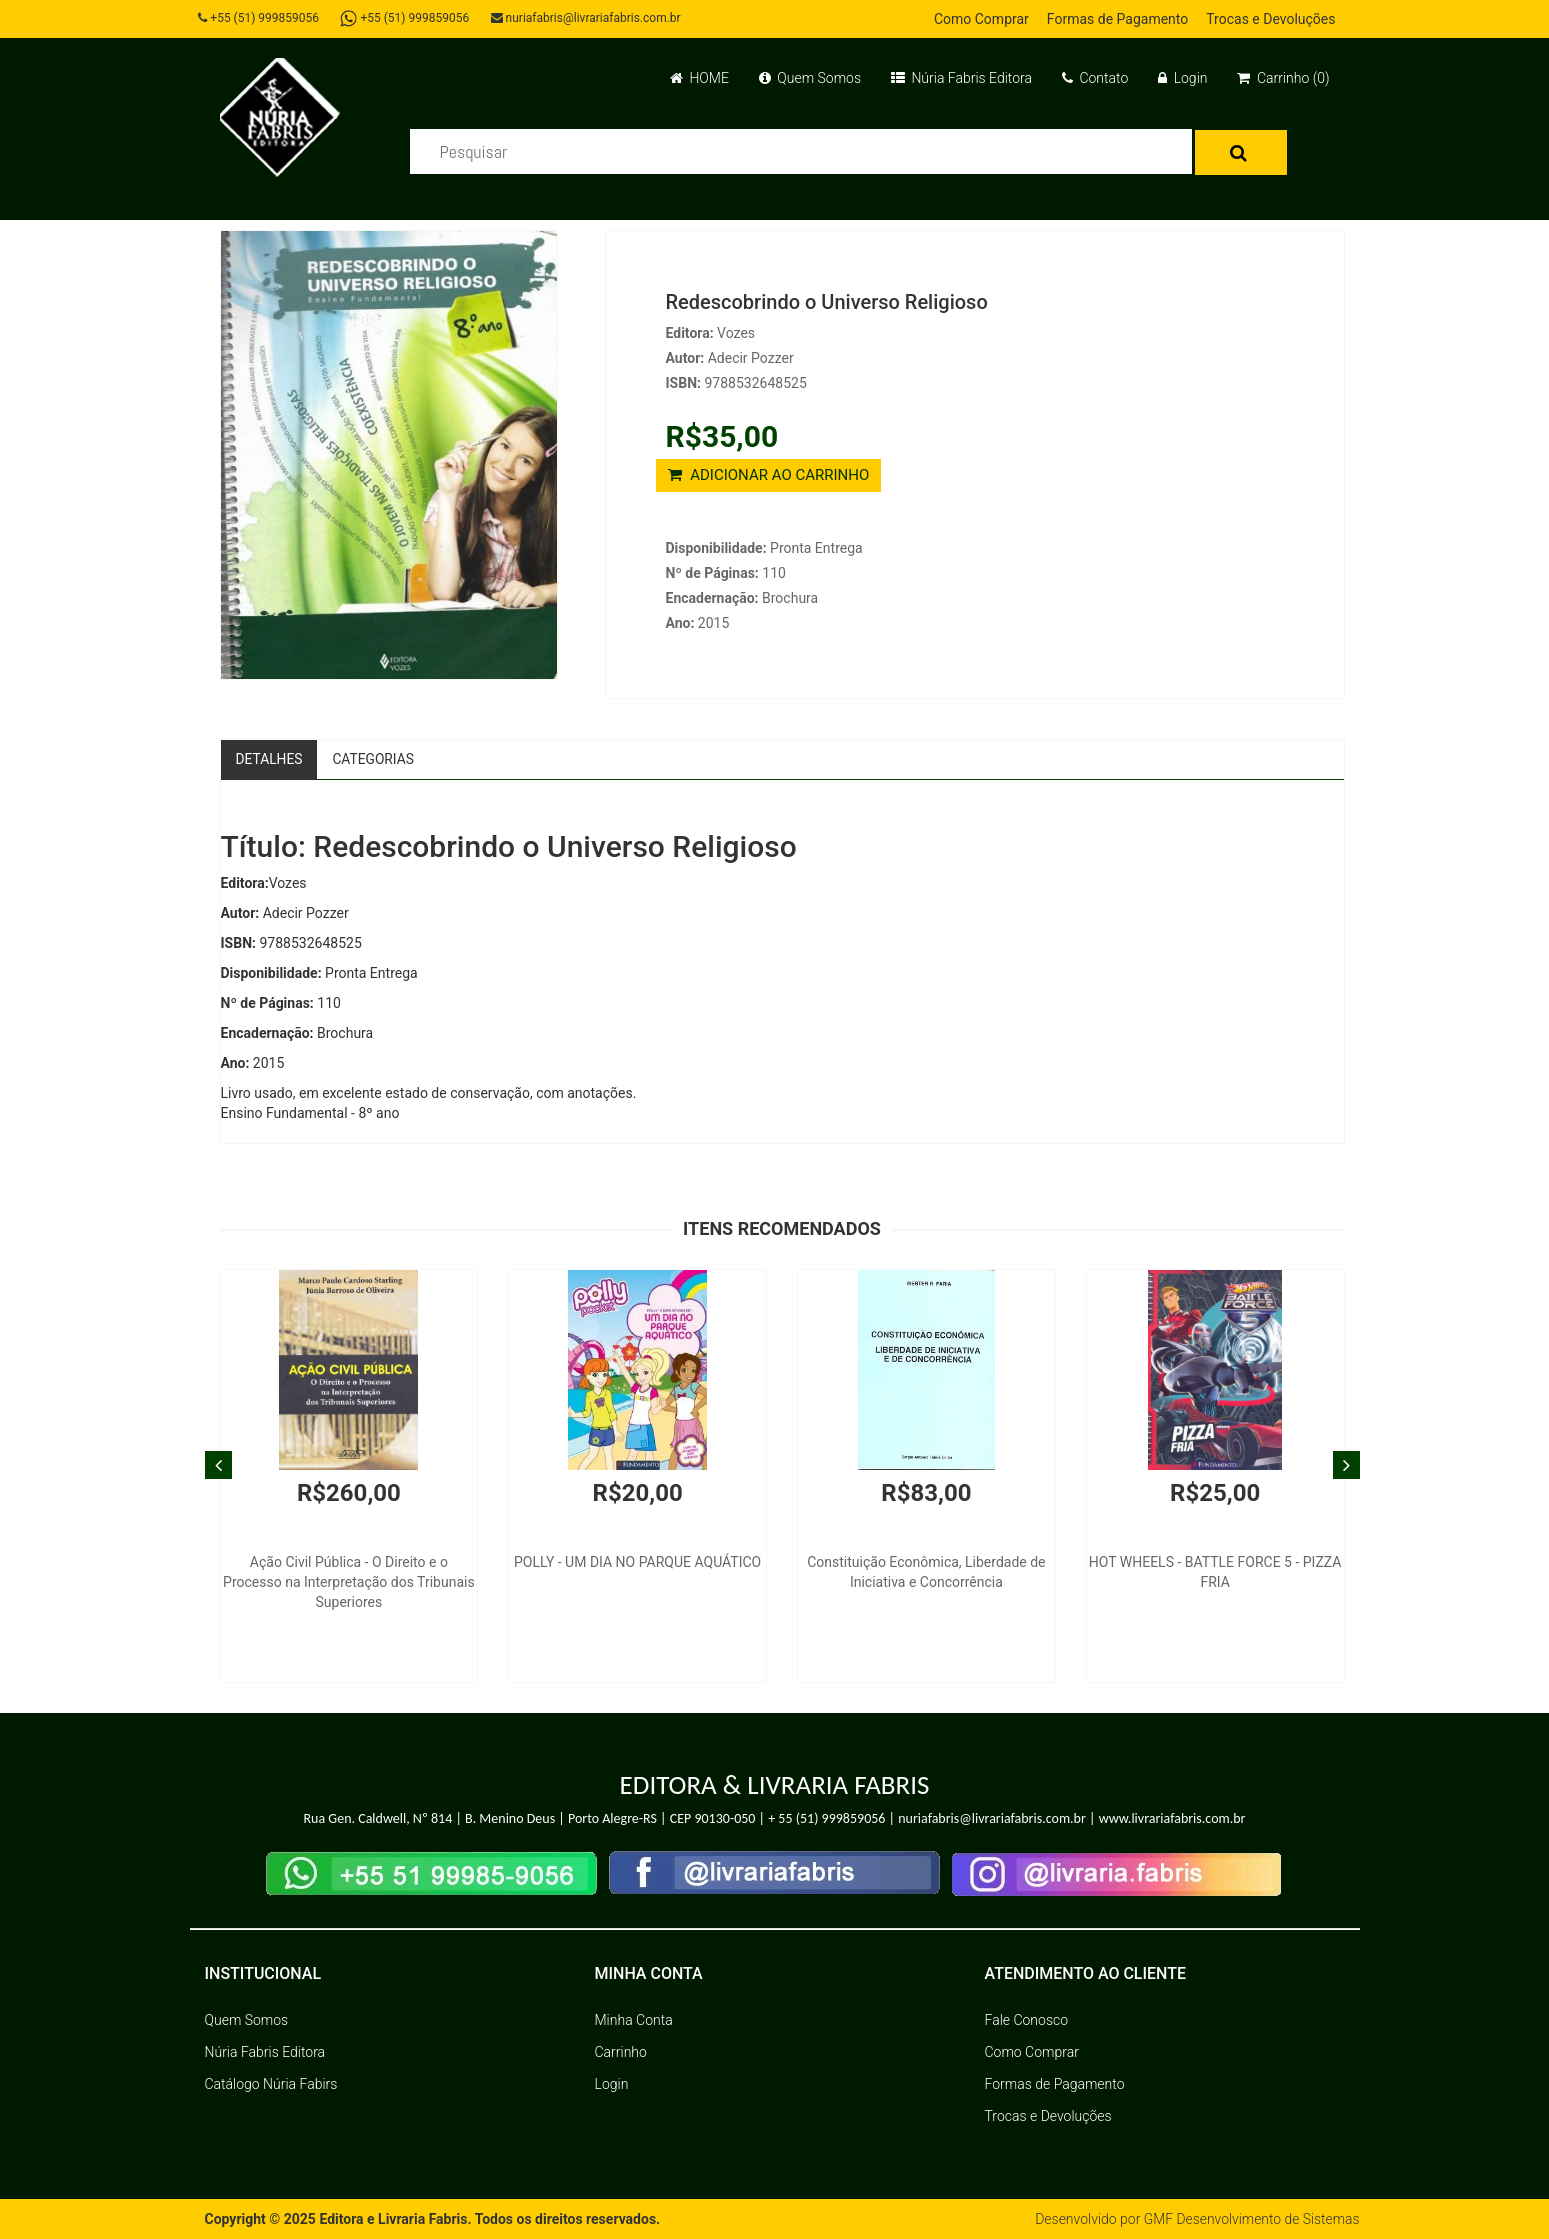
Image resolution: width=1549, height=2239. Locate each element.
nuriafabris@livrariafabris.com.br (588, 18)
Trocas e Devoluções (1270, 19)
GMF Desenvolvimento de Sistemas (1251, 2219)
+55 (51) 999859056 (260, 18)
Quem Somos (810, 78)
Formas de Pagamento (1117, 19)
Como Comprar (981, 19)
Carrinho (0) (1283, 78)
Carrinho (621, 2052)
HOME (699, 78)
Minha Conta (634, 2020)
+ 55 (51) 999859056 (826, 1819)
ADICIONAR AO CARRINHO (769, 475)
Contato (1095, 78)
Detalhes (270, 759)
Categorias (375, 759)
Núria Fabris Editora (961, 78)
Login (1182, 78)
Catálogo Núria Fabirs (271, 2084)
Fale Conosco (1027, 2020)
